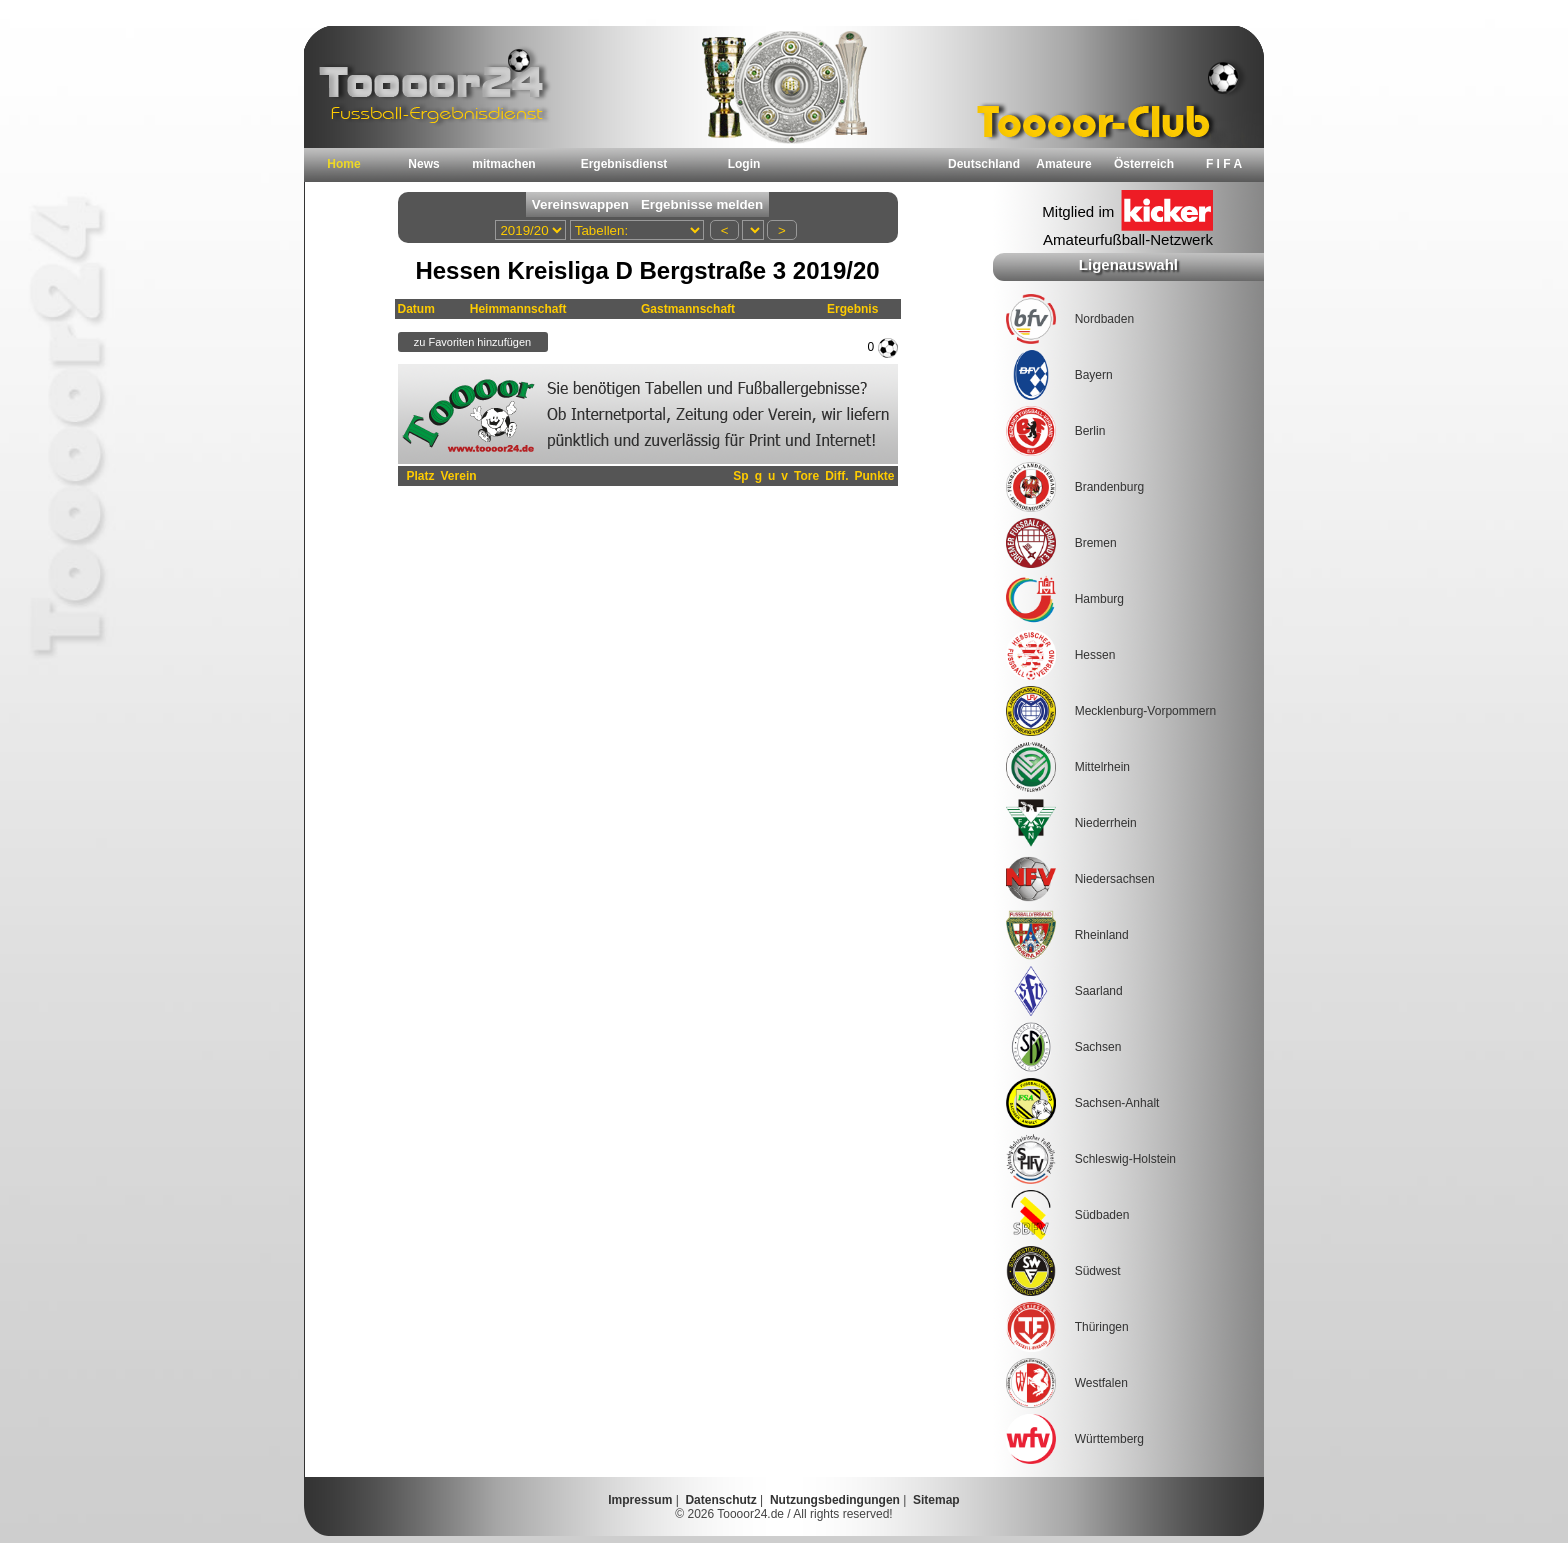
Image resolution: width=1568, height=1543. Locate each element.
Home (343, 164)
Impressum (640, 1500)
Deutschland (984, 164)
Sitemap (936, 1500)
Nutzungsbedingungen (835, 1500)
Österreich (1144, 164)
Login (744, 164)
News (423, 164)
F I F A (1224, 164)
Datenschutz (720, 1500)
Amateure (1063, 164)
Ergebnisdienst (624, 164)
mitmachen (503, 164)
